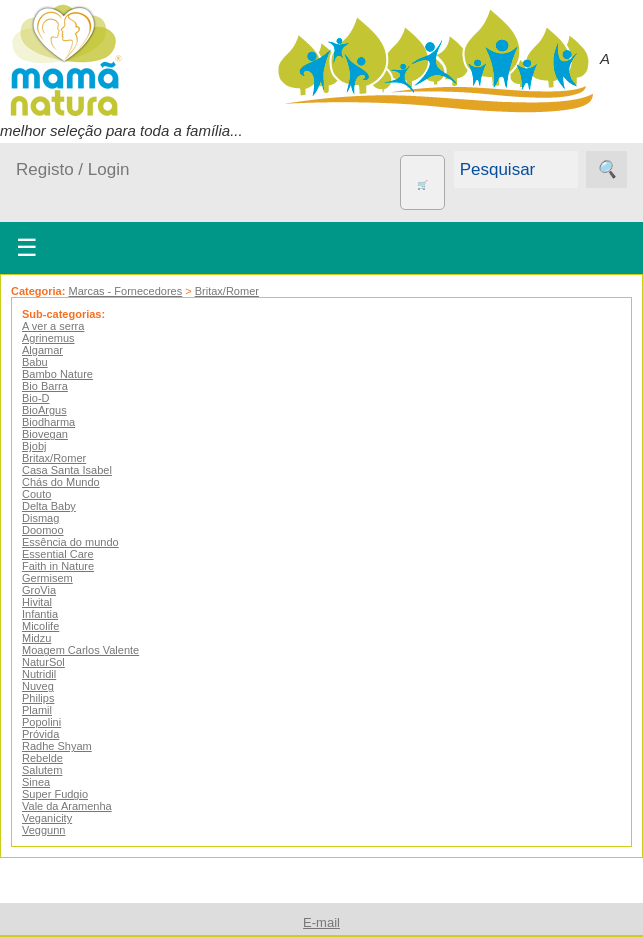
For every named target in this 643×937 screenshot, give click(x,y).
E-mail (321, 922)
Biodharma (48, 422)
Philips (38, 698)
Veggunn (43, 830)
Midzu (36, 638)
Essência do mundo (70, 542)
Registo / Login (72, 169)
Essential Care (58, 554)
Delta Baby (49, 506)
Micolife (40, 626)
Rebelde (42, 758)
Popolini (41, 722)
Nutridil (39, 674)
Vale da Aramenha (67, 806)
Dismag (40, 518)
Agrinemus (48, 338)
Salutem (42, 770)
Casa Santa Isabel (67, 470)
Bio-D (36, 398)
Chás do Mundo (61, 482)
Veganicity (47, 818)
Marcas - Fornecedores (125, 291)
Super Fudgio (55, 794)
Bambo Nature (57, 374)
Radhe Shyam (57, 746)
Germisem (47, 578)
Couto (36, 494)
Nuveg (38, 686)
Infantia (40, 614)
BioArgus (44, 410)
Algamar (42, 350)
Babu (35, 362)
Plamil (37, 710)
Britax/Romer (227, 291)
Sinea (36, 782)
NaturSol (43, 662)
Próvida (40, 734)
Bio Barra (45, 386)
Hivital (37, 602)
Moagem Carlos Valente (80, 650)
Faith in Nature (58, 566)
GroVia (39, 590)
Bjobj (34, 446)
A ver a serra (53, 326)
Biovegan (45, 434)
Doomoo (43, 530)
